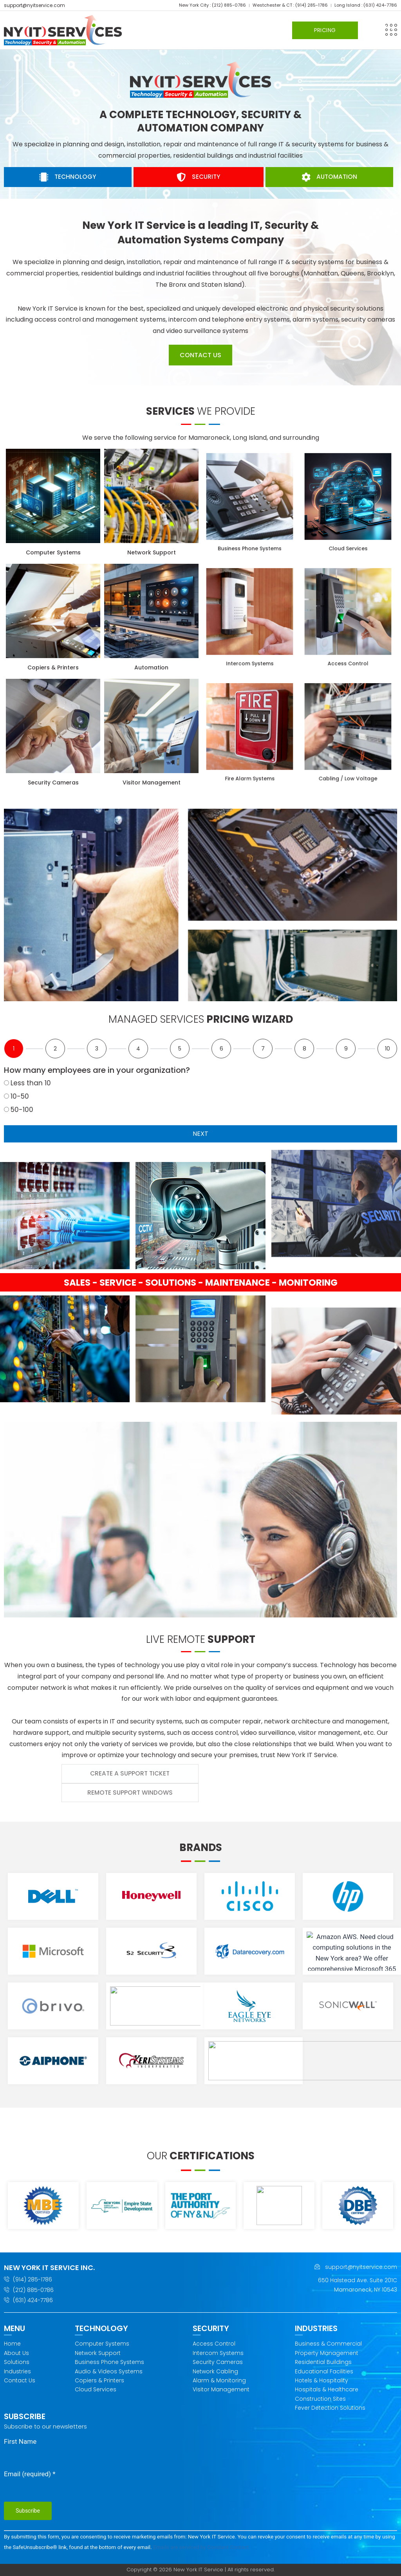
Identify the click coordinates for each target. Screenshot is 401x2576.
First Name (20, 2441)
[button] (391, 30)
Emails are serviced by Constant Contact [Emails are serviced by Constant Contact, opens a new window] (201, 2547)
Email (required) (30, 2474)
